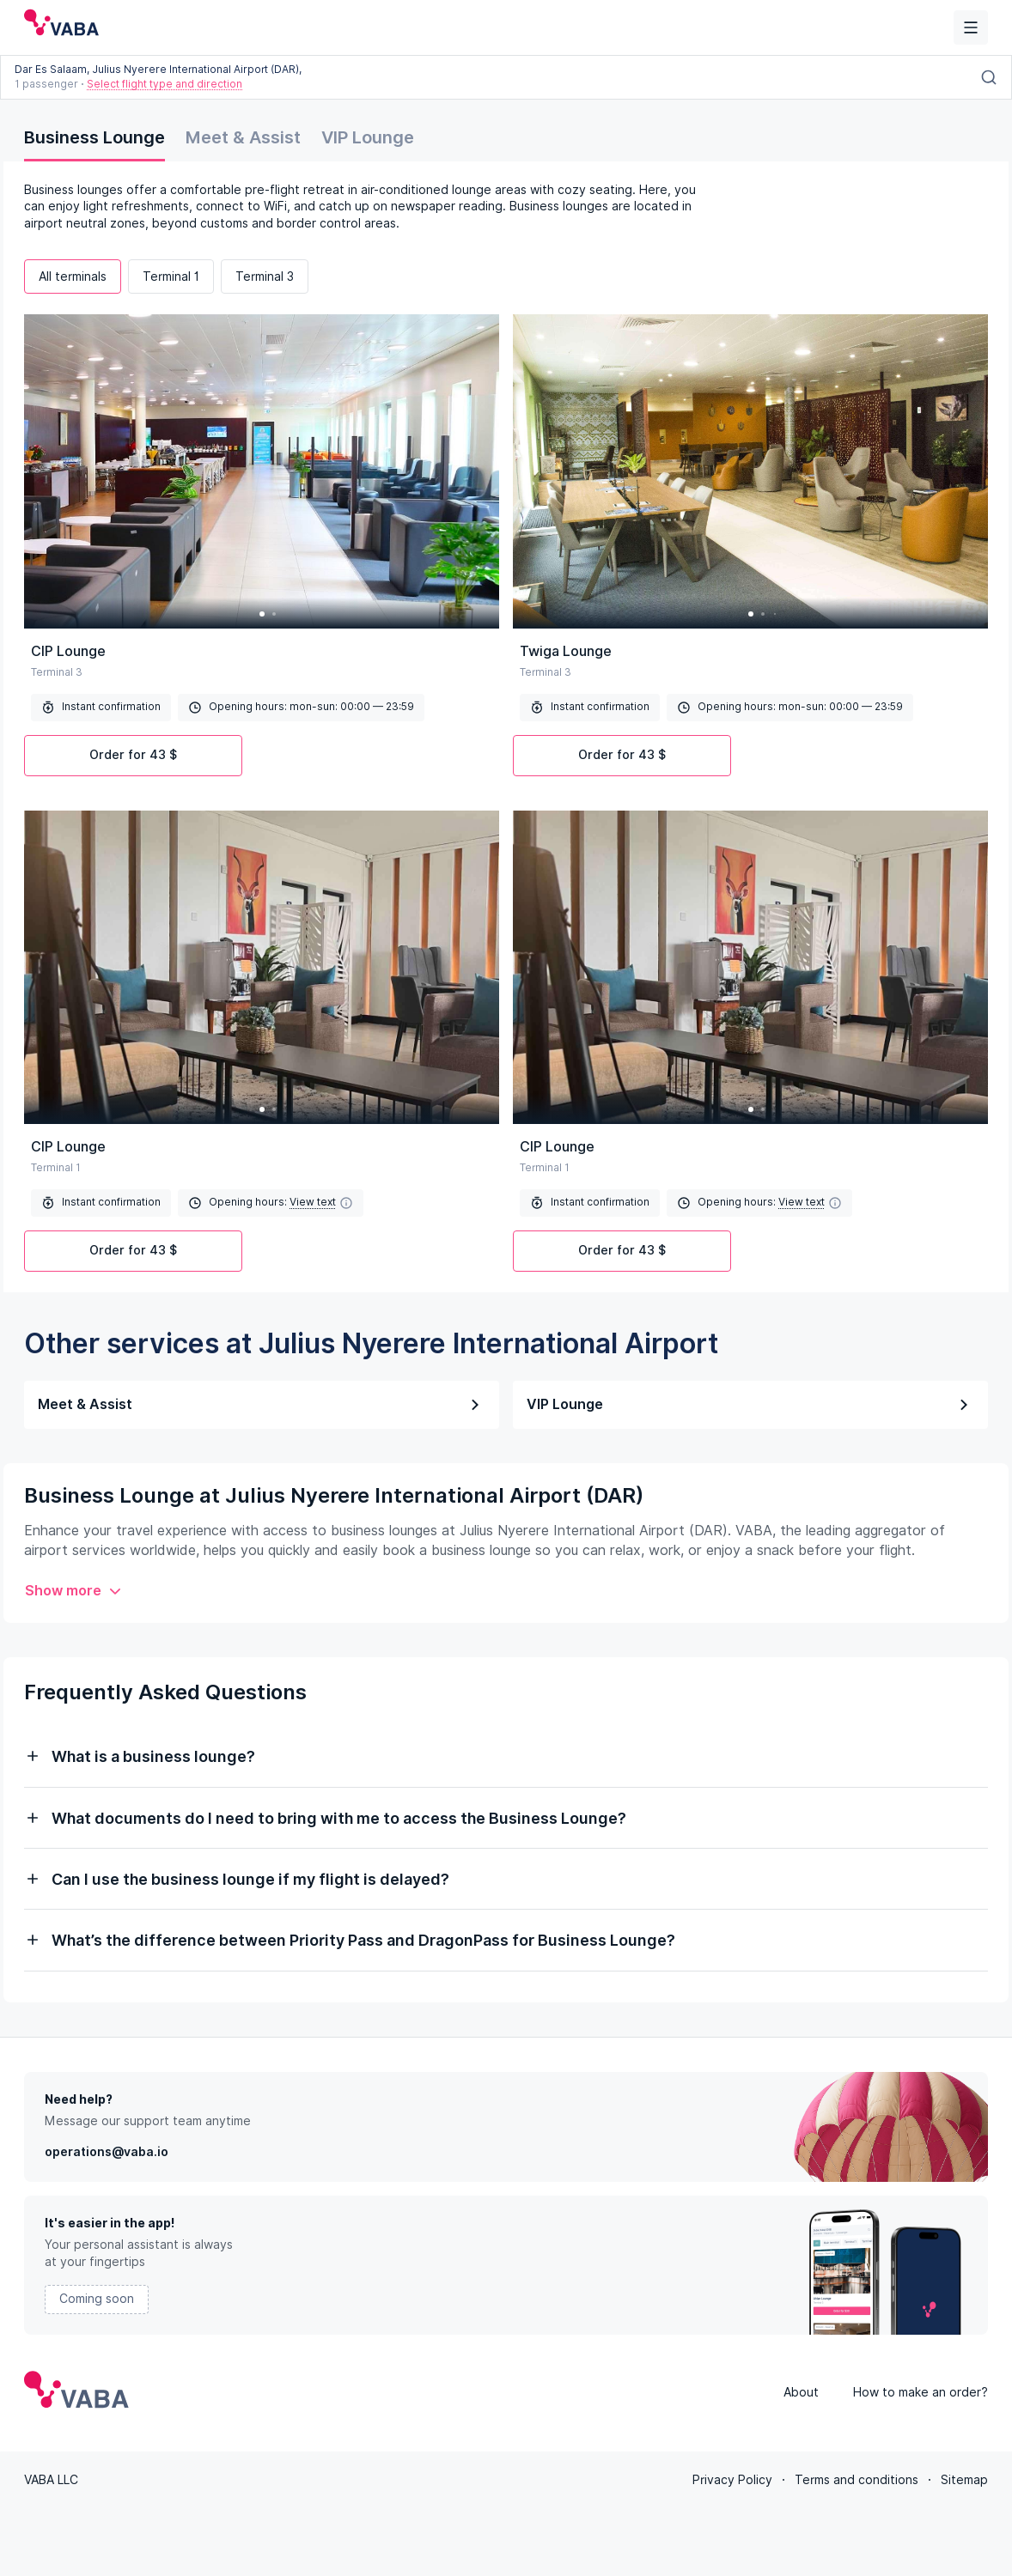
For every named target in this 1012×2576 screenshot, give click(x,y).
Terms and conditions (856, 2478)
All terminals (73, 276)
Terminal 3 (264, 276)
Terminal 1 (171, 276)
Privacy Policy (732, 2478)
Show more (73, 1591)
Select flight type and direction (164, 83)
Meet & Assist (243, 137)
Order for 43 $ (133, 755)
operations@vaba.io (106, 2150)
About (801, 2390)
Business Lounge (94, 137)
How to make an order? (920, 2390)
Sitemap (964, 2478)
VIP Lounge (367, 137)
